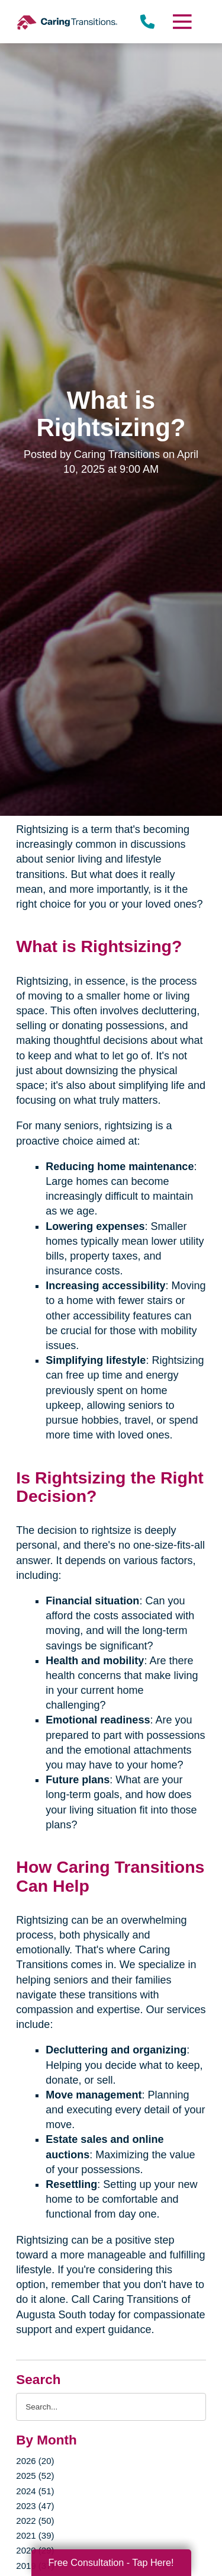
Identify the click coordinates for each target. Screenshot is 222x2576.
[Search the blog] (110, 2407)
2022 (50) (35, 2521)
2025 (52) (35, 2476)
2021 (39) (35, 2535)
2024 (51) (35, 2491)
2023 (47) (35, 2506)
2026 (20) (35, 2461)
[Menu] (181, 22)
